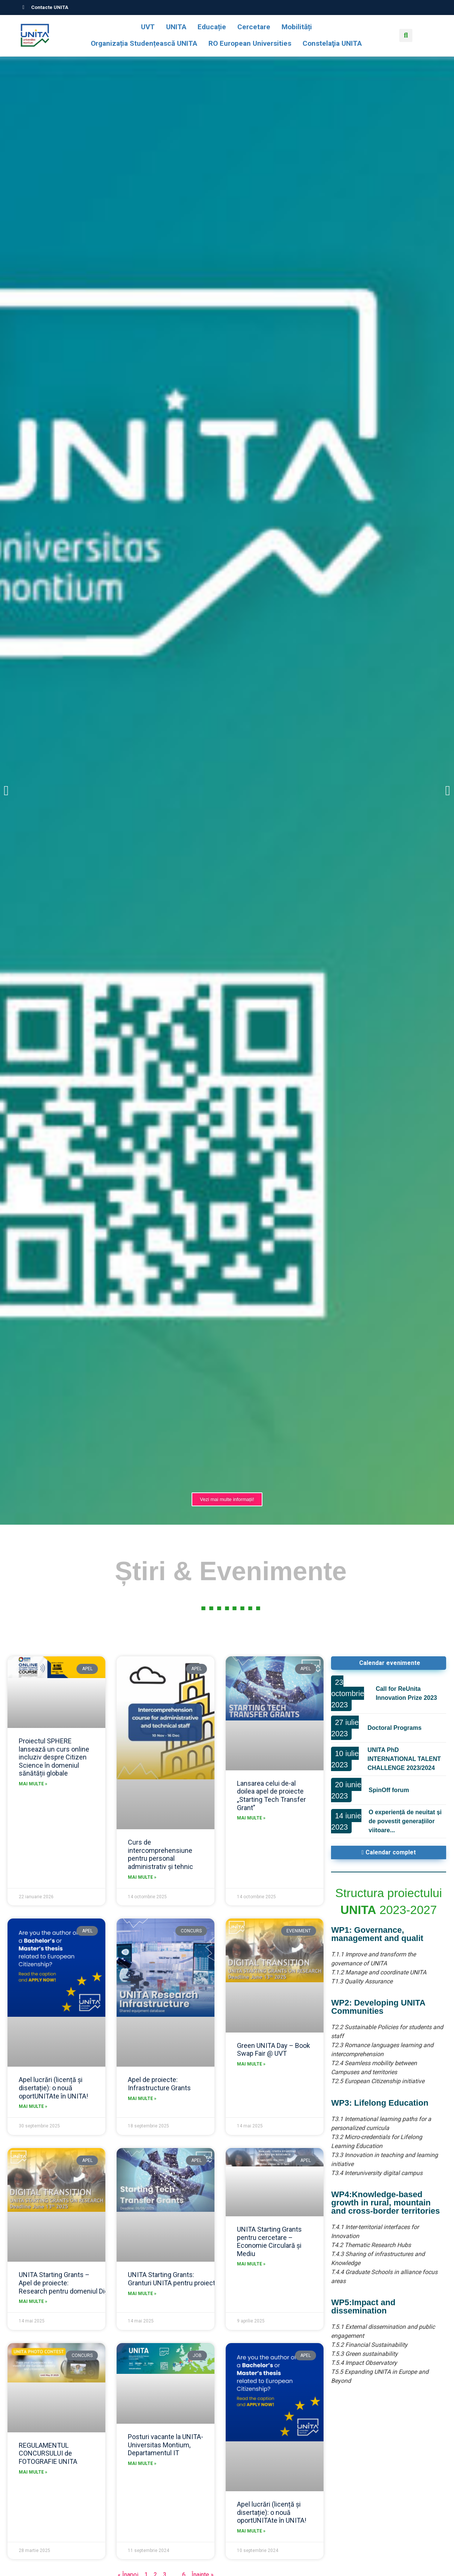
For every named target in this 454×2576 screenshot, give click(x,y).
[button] (405, 35)
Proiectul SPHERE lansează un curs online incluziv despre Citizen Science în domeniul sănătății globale (54, 1757)
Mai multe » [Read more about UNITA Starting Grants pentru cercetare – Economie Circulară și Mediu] (251, 2264)
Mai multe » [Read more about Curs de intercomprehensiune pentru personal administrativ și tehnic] (142, 1877)
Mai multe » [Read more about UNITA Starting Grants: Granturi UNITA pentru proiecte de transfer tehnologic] (142, 2293)
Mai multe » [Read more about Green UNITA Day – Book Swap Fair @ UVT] (251, 2064)
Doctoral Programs (394, 1728)
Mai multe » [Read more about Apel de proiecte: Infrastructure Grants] (142, 2098)
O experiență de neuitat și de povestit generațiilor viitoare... (405, 1821)
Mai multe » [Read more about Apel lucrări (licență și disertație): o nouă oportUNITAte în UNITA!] (33, 2106)
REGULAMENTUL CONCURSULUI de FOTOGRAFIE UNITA (48, 2453)
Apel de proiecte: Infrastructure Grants (159, 2084)
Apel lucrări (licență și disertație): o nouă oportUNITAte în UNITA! (53, 2088)
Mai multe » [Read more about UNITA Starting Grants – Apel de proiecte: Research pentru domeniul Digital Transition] (33, 2301)
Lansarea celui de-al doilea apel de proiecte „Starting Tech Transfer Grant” (271, 1795)
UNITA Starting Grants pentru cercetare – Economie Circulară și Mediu (269, 2241)
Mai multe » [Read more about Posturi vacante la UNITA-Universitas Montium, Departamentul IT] (142, 2463)
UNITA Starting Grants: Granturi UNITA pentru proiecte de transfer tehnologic (207, 2279)
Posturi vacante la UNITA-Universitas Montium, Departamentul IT (165, 2445)
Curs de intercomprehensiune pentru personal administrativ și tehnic (160, 1854)
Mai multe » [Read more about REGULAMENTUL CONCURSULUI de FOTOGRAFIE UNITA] (33, 2472)
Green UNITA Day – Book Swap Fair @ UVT (273, 2050)
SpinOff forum (389, 1790)
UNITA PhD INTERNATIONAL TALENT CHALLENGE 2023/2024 (404, 1759)
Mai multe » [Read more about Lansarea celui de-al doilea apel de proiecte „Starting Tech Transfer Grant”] (251, 1818)
